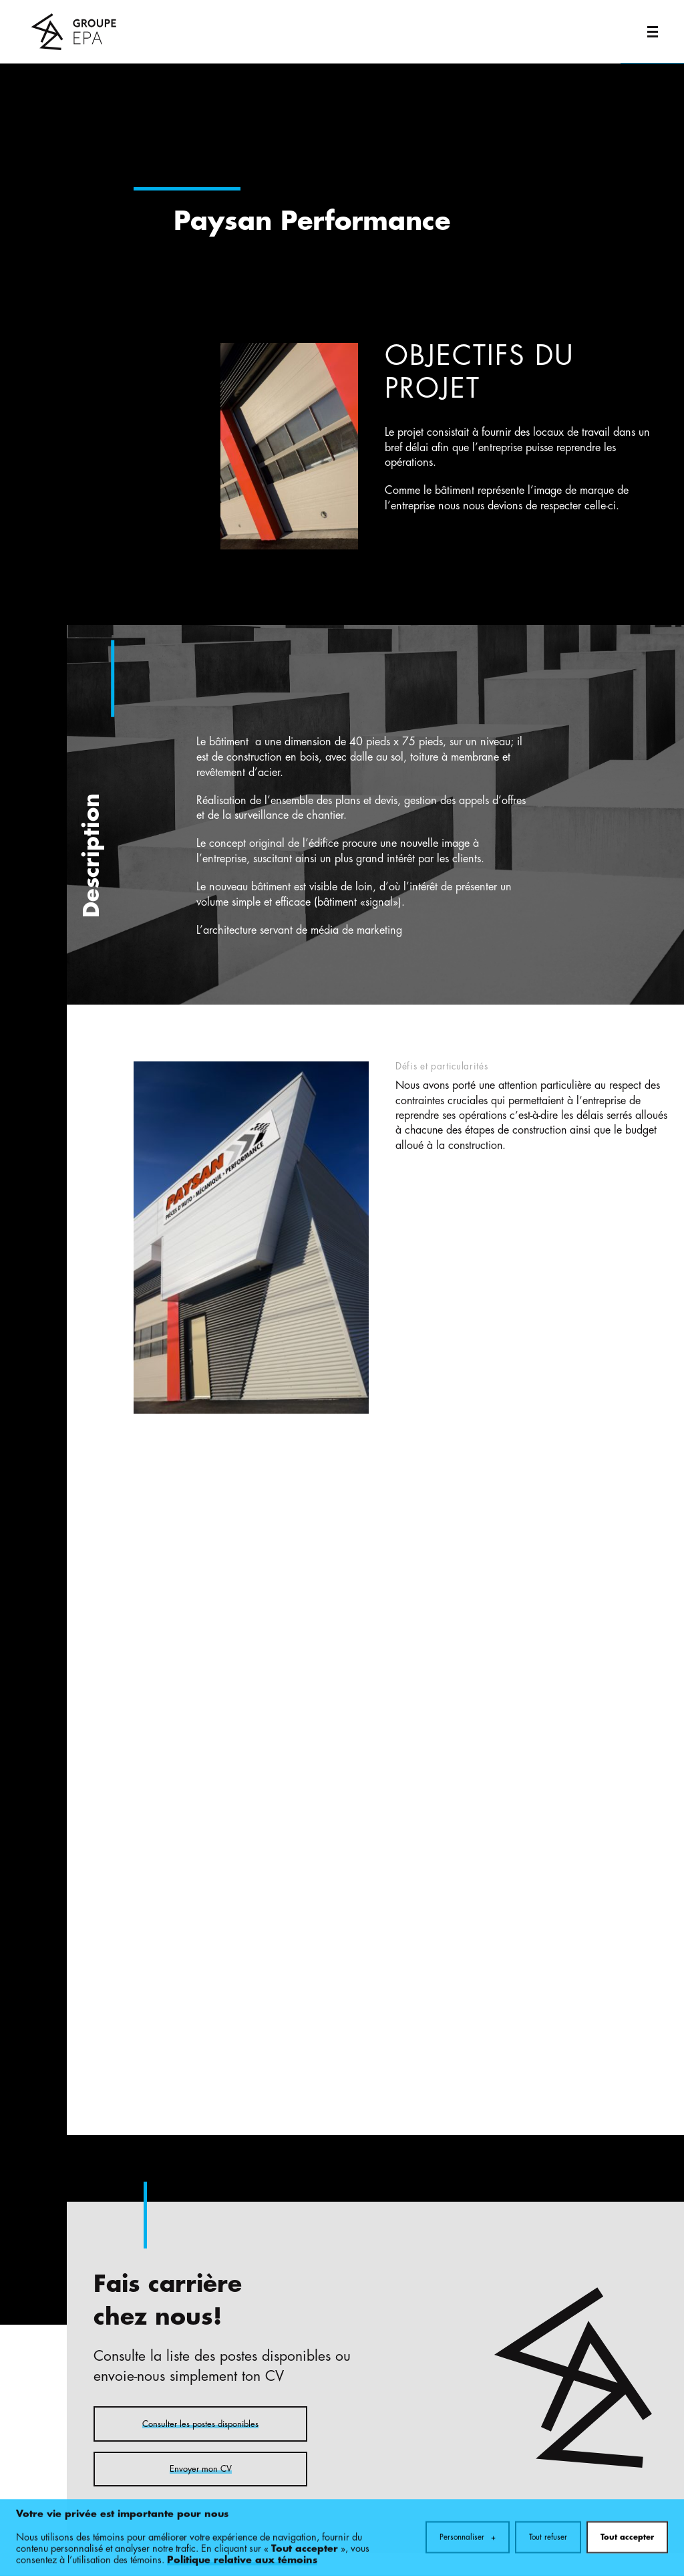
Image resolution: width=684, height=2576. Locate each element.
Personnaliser (468, 2529)
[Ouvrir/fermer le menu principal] (652, 31)
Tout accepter (627, 2529)
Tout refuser (548, 2529)
